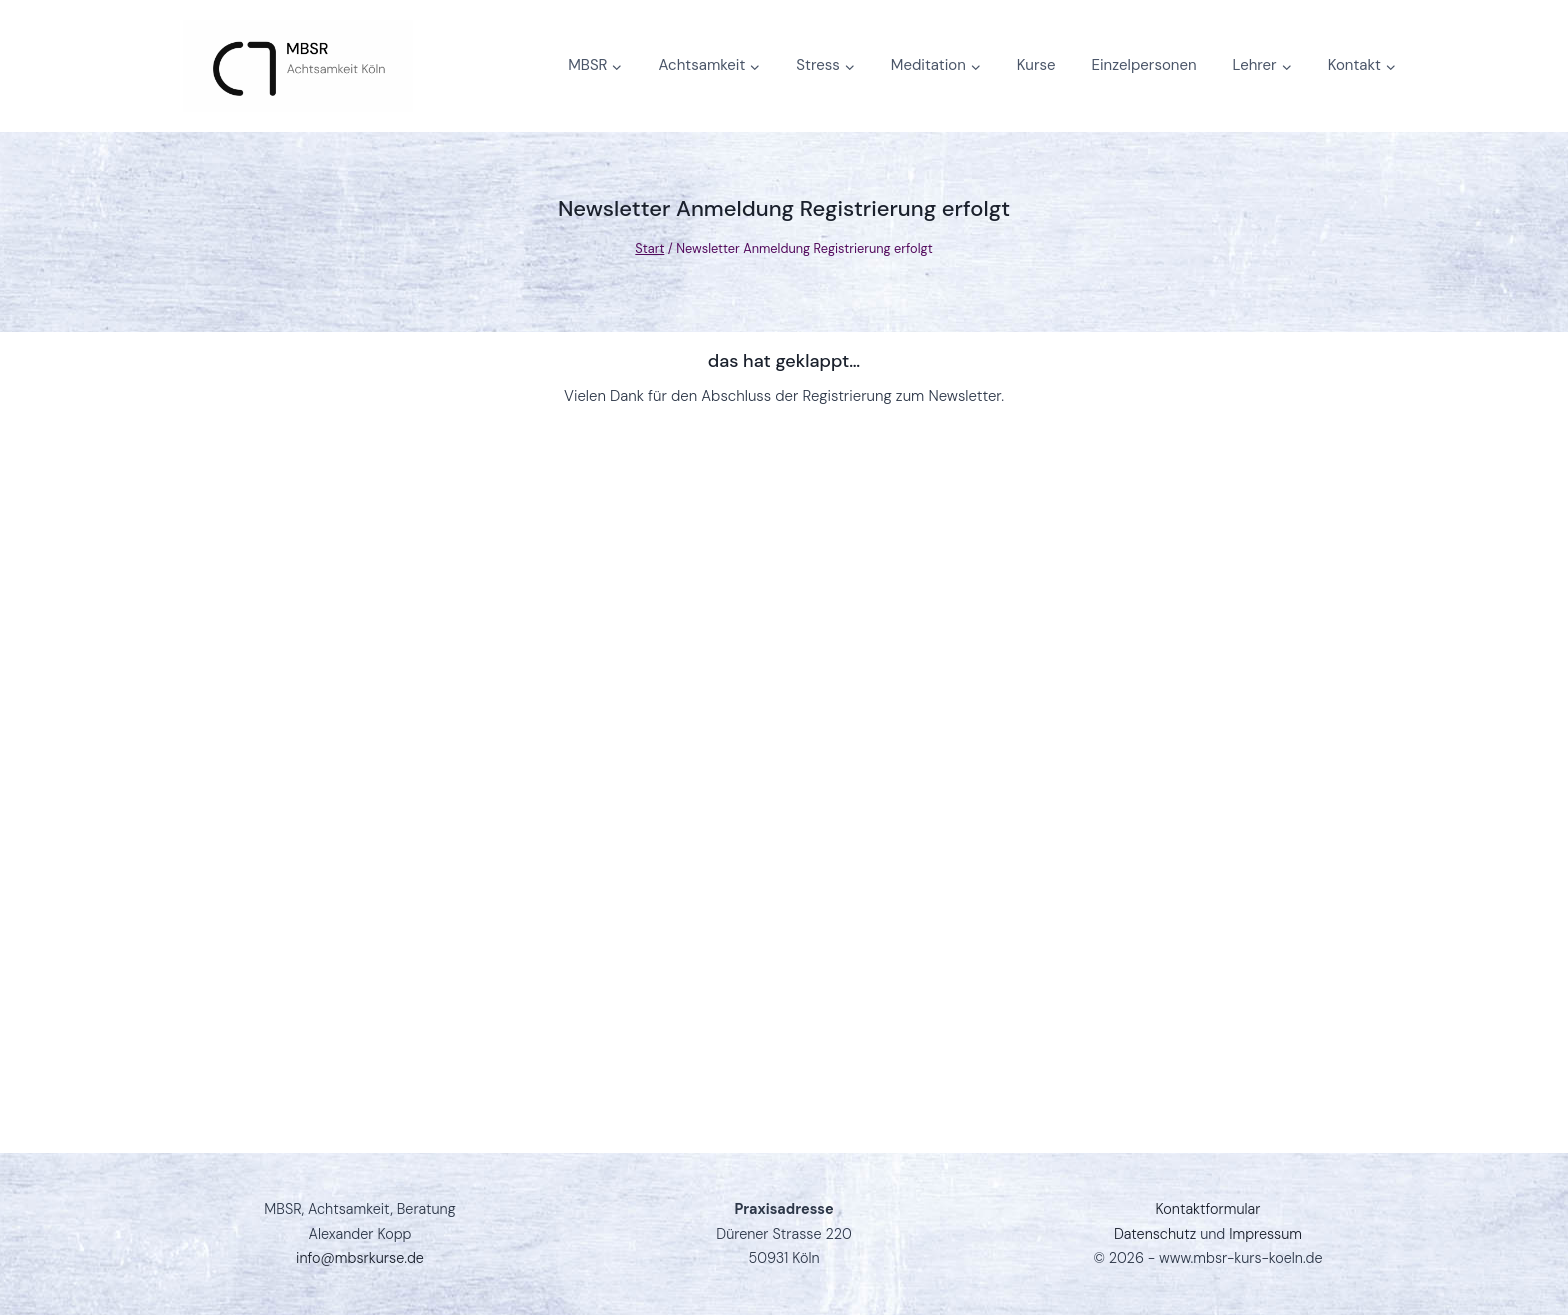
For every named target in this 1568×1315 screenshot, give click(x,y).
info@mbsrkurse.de (360, 1258)
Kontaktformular (1208, 1209)
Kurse (1036, 65)
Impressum (1265, 1234)
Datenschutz (1155, 1234)
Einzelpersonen (1144, 65)
